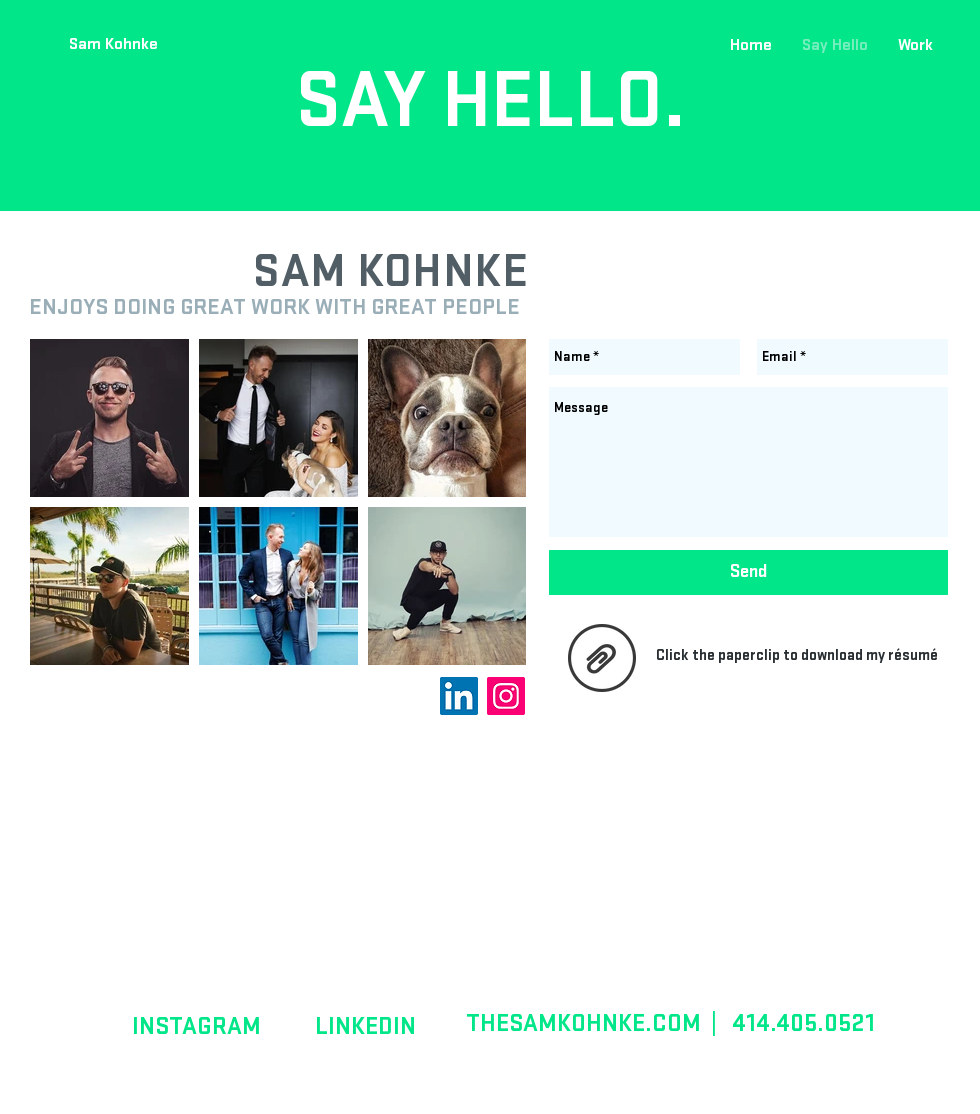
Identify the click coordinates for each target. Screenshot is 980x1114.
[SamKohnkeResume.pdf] (601, 660)
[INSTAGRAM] (196, 1026)
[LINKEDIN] (365, 1026)
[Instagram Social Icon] (506, 696)
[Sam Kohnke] (113, 44)
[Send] (748, 572)
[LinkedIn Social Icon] (459, 696)
